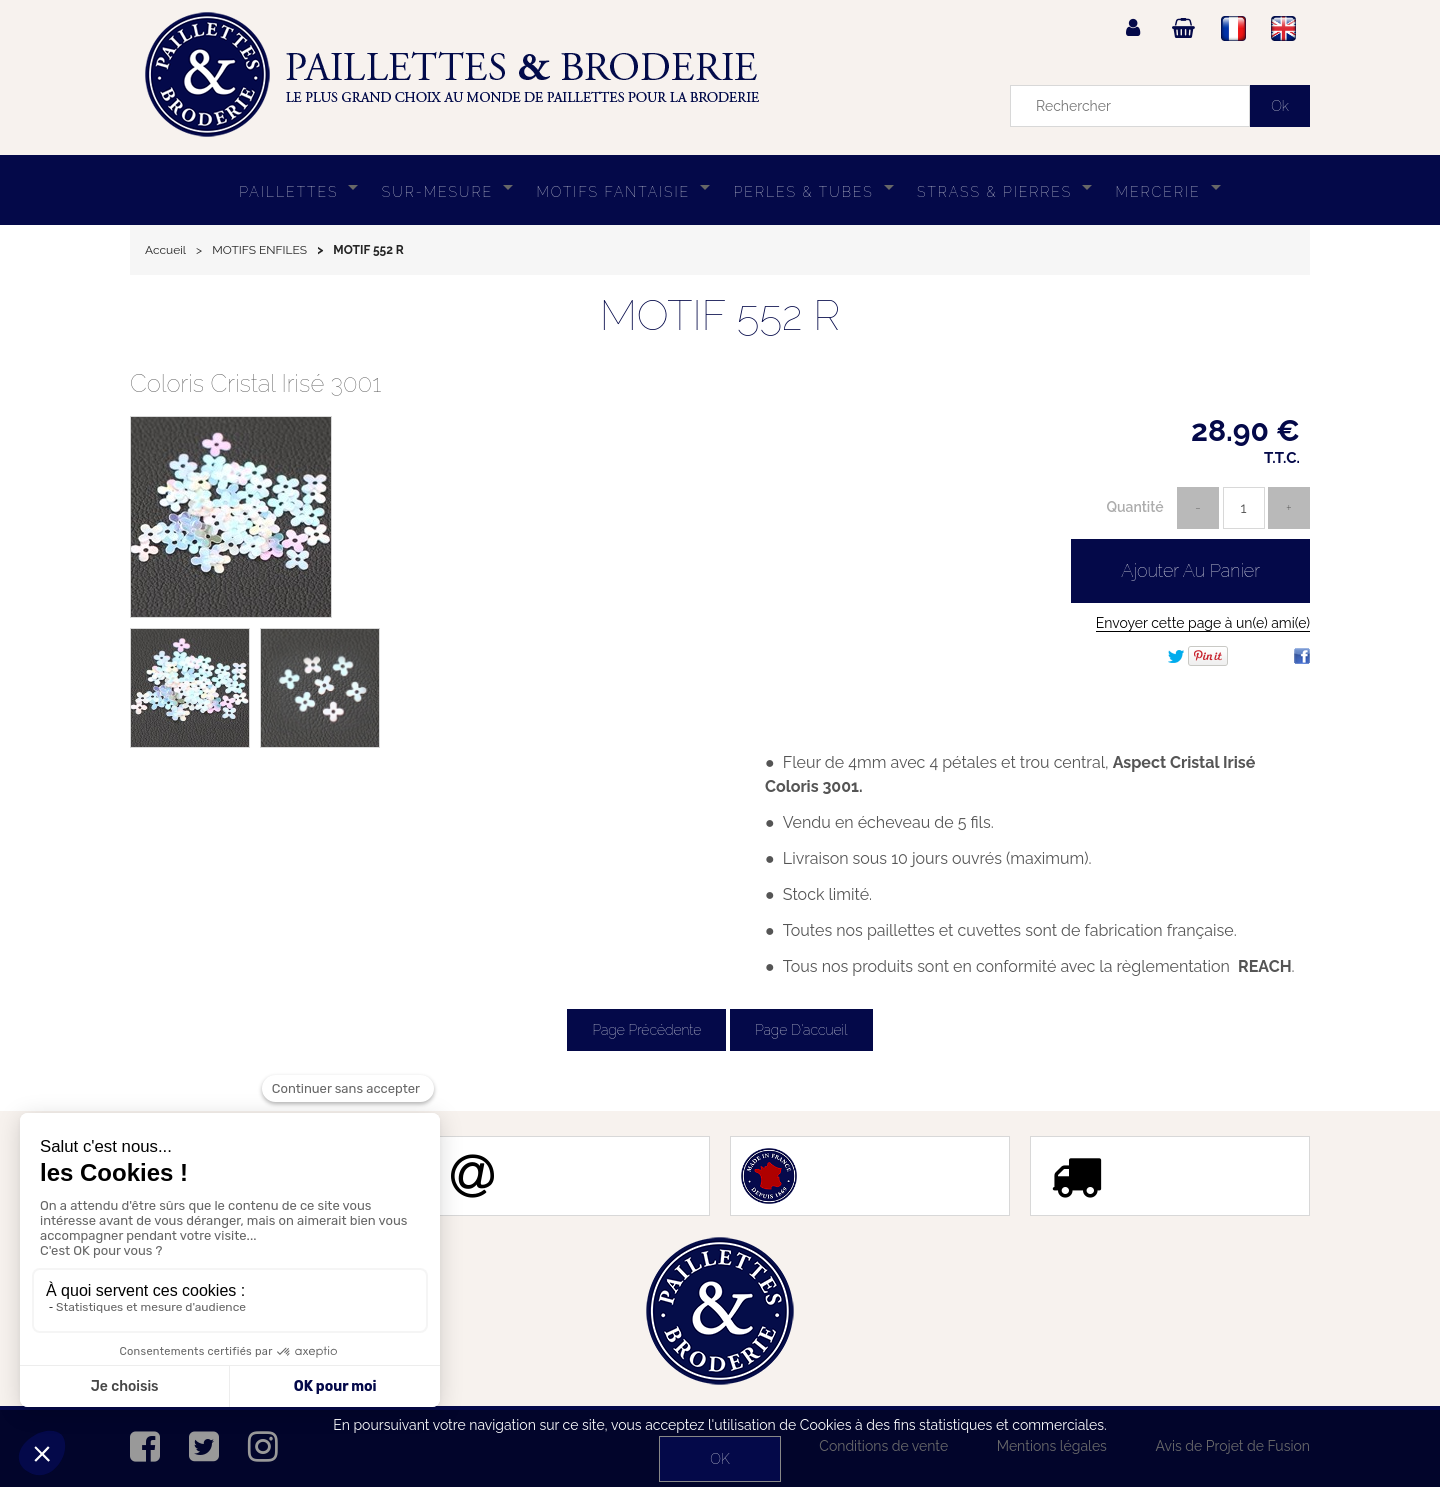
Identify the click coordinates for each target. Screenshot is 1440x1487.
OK (719, 1459)
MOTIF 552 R (720, 315)
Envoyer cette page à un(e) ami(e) (1203, 623)
